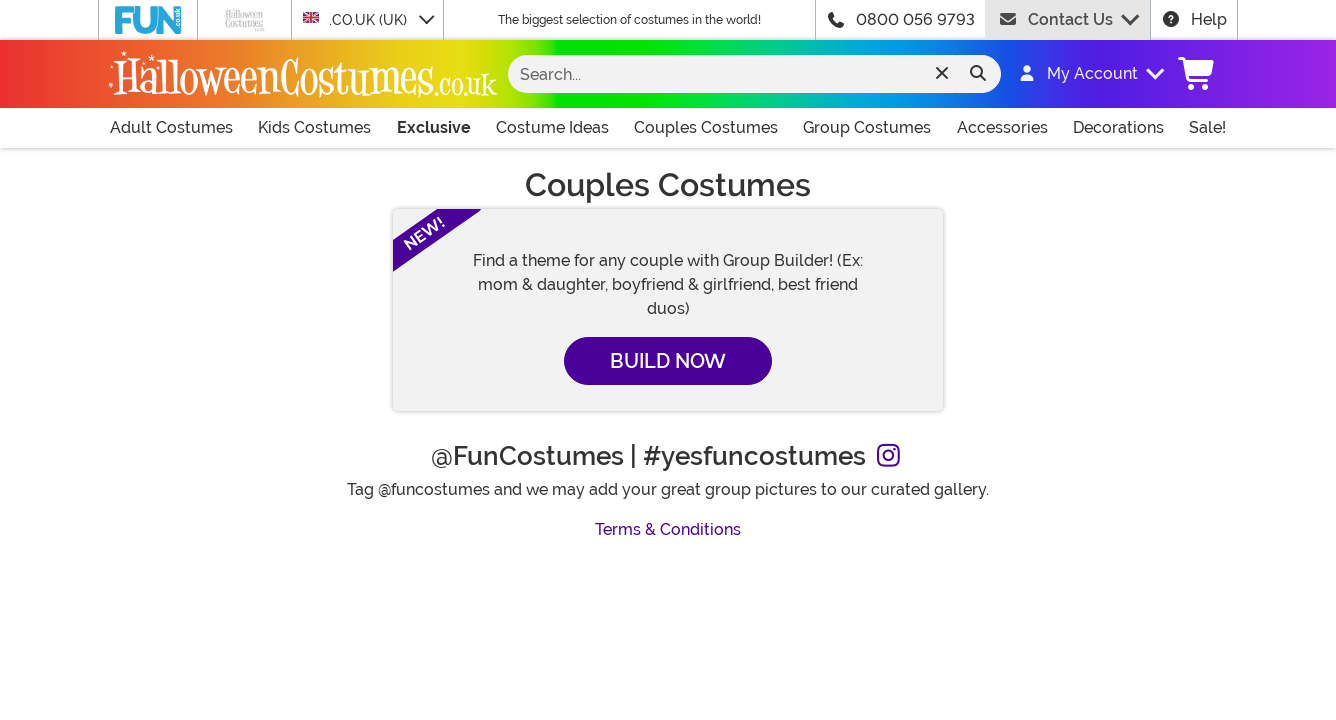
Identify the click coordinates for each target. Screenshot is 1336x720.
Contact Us (1055, 19)
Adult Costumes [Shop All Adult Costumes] (171, 127)
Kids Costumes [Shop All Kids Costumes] (314, 127)
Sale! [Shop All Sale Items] (1207, 127)
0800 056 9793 (915, 19)
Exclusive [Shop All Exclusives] (434, 127)
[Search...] (738, 74)
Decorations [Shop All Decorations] (1118, 127)
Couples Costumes (706, 127)
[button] (1081, 74)
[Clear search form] (941, 74)
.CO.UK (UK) (357, 19)
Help (1194, 19)
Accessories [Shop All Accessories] (1002, 127)
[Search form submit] (978, 74)
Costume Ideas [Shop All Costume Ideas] (552, 127)
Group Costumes (867, 127)
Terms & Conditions (668, 529)
